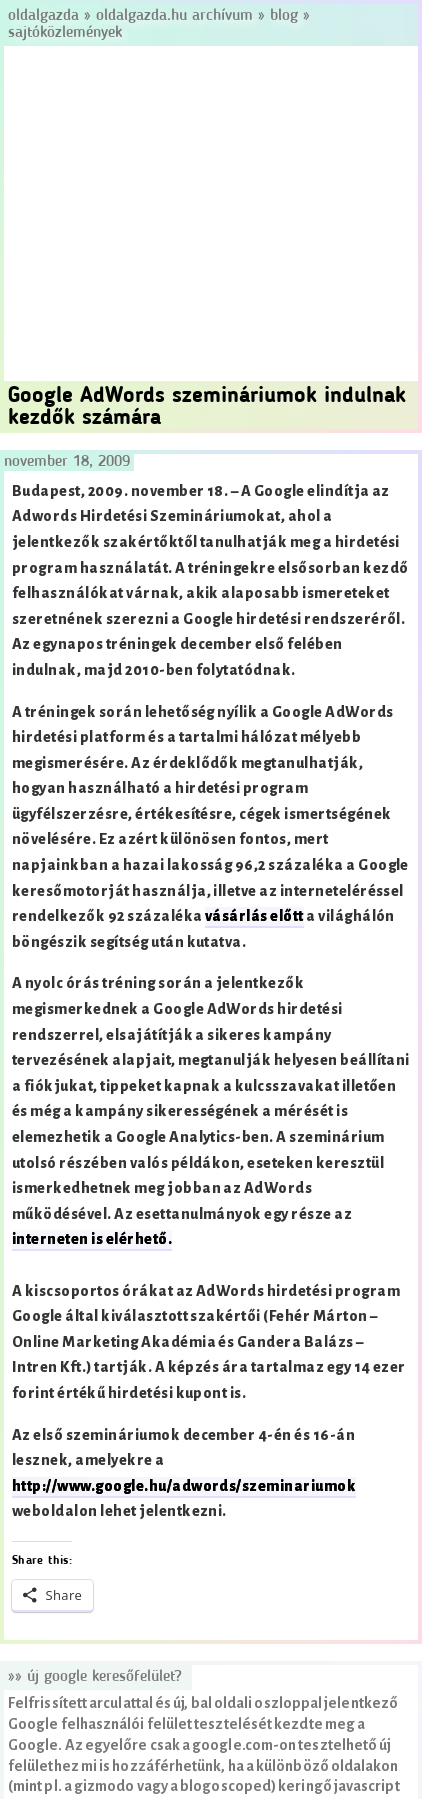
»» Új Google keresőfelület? (95, 1677)
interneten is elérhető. (92, 1239)
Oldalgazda (46, 16)
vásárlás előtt (254, 916)
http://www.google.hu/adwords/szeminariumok (184, 1486)
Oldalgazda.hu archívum (174, 16)
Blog (284, 16)
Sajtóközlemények (65, 33)
